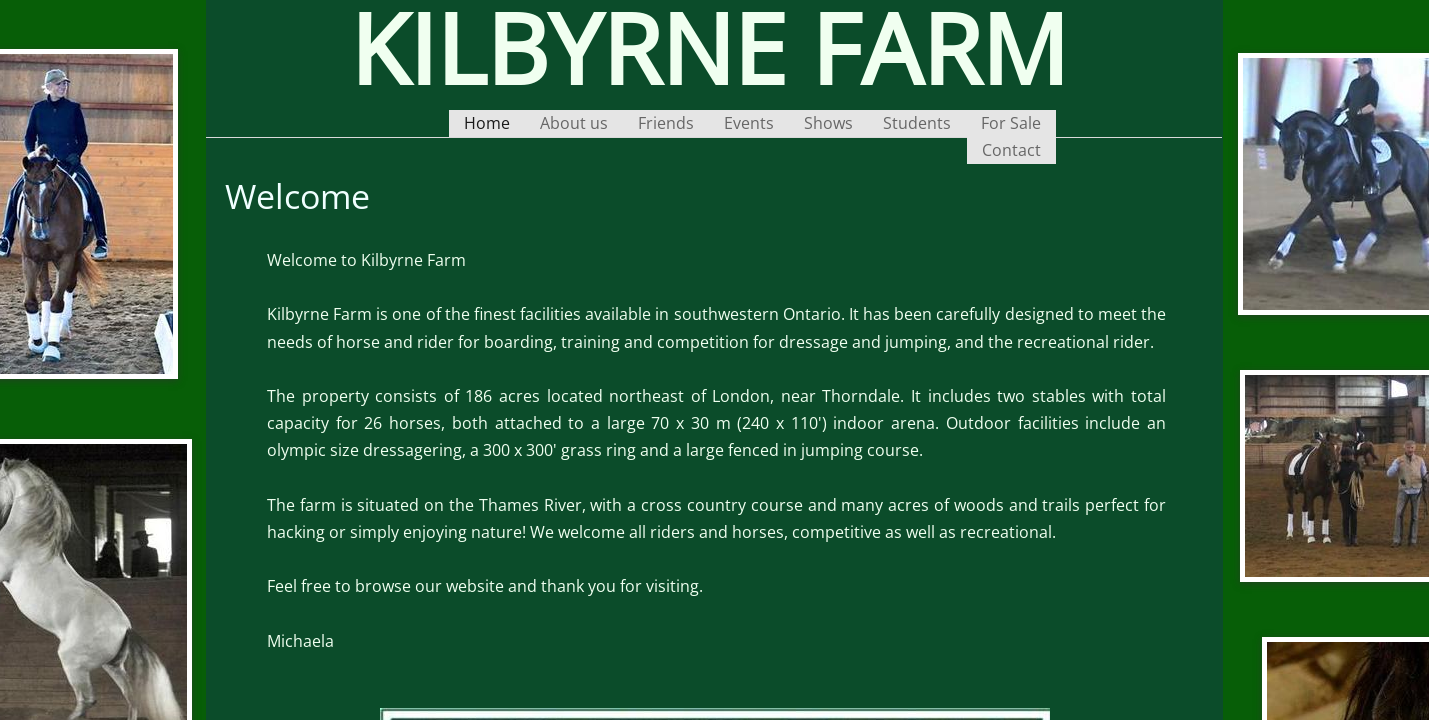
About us (574, 123)
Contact (1011, 150)
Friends (666, 123)
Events (749, 123)
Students (917, 123)
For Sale (1011, 123)
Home (487, 123)
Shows (828, 123)
